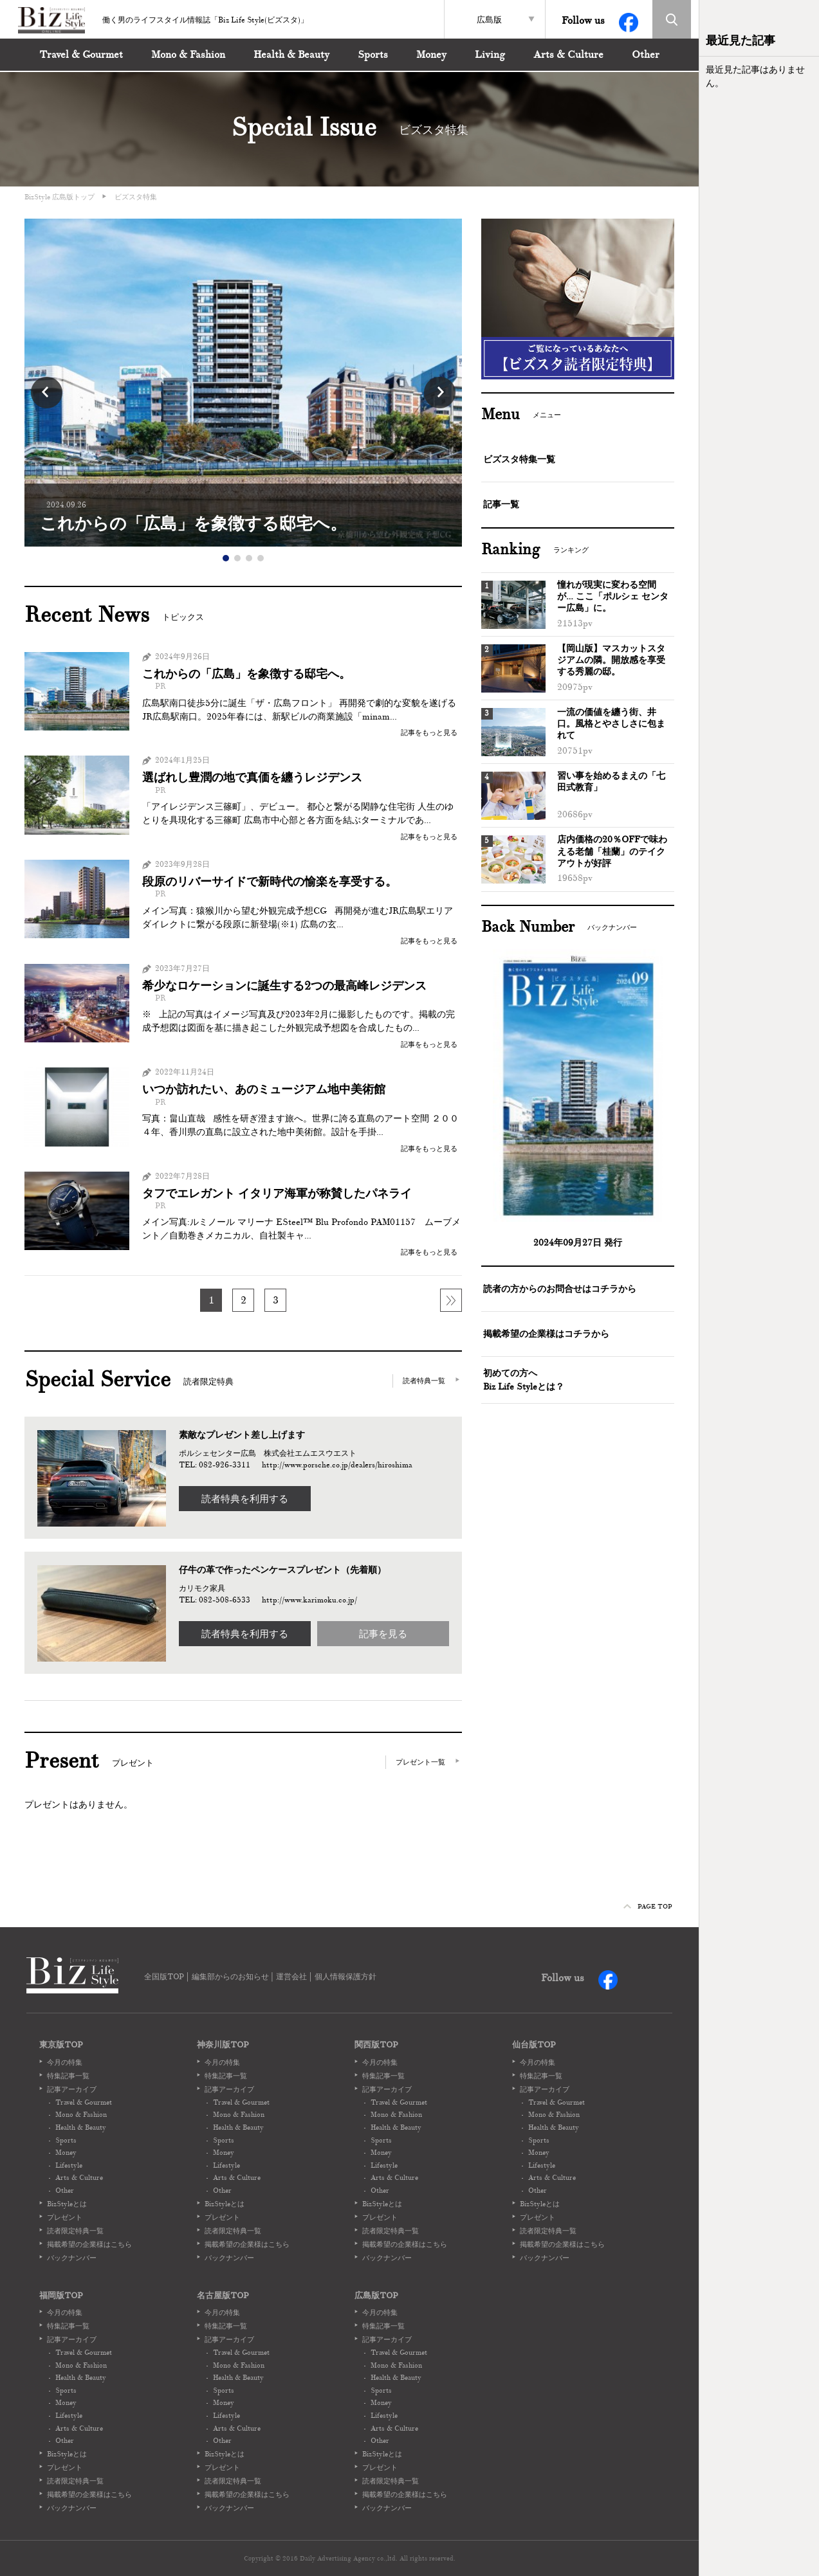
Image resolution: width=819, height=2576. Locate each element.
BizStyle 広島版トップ (59, 196)
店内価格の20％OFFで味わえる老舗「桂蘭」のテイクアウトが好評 (612, 851)
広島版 (489, 20)
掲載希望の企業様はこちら (89, 2244)
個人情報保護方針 (345, 1977)
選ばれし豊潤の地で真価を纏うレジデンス (252, 777)
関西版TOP (376, 2045)
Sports (373, 54)
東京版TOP (61, 2045)
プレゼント (64, 2217)
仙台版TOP (534, 2045)
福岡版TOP (61, 2295)
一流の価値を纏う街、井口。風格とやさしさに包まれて (611, 724)
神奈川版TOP (223, 2045)
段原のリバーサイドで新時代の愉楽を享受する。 (269, 882)
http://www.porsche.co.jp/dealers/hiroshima (337, 1465)
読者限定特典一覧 (75, 2230)
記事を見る (383, 1634)
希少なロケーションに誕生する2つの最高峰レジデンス (284, 986)
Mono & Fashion (188, 54)
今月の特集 (64, 2062)
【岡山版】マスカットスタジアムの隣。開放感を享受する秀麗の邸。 (611, 660)
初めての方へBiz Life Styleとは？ (523, 1380)
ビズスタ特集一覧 (519, 459)
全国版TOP (164, 1977)
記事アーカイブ (72, 2089)
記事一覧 (501, 504)
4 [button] (260, 558)
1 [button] (226, 558)
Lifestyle (68, 2165)
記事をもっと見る (429, 732)
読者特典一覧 (424, 1380)
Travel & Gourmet (81, 54)
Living (490, 54)
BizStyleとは (67, 2203)
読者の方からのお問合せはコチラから (559, 1288)
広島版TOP (376, 2295)
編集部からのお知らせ (230, 1977)
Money (431, 54)
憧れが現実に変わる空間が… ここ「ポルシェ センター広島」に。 (612, 596)
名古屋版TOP (223, 2295)
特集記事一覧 (68, 2075)
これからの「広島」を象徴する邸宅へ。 (246, 674)
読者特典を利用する (244, 1499)
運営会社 (291, 1977)
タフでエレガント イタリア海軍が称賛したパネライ (277, 1193)
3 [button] (249, 558)
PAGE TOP (647, 1906)
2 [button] (237, 558)
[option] (243, 383)
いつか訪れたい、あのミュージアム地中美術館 (263, 1089)
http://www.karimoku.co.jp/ (309, 1600)
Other (645, 54)
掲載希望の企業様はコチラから (546, 1334)
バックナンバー (72, 2257)
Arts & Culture (568, 54)
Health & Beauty (291, 54)
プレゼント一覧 (420, 1761)
